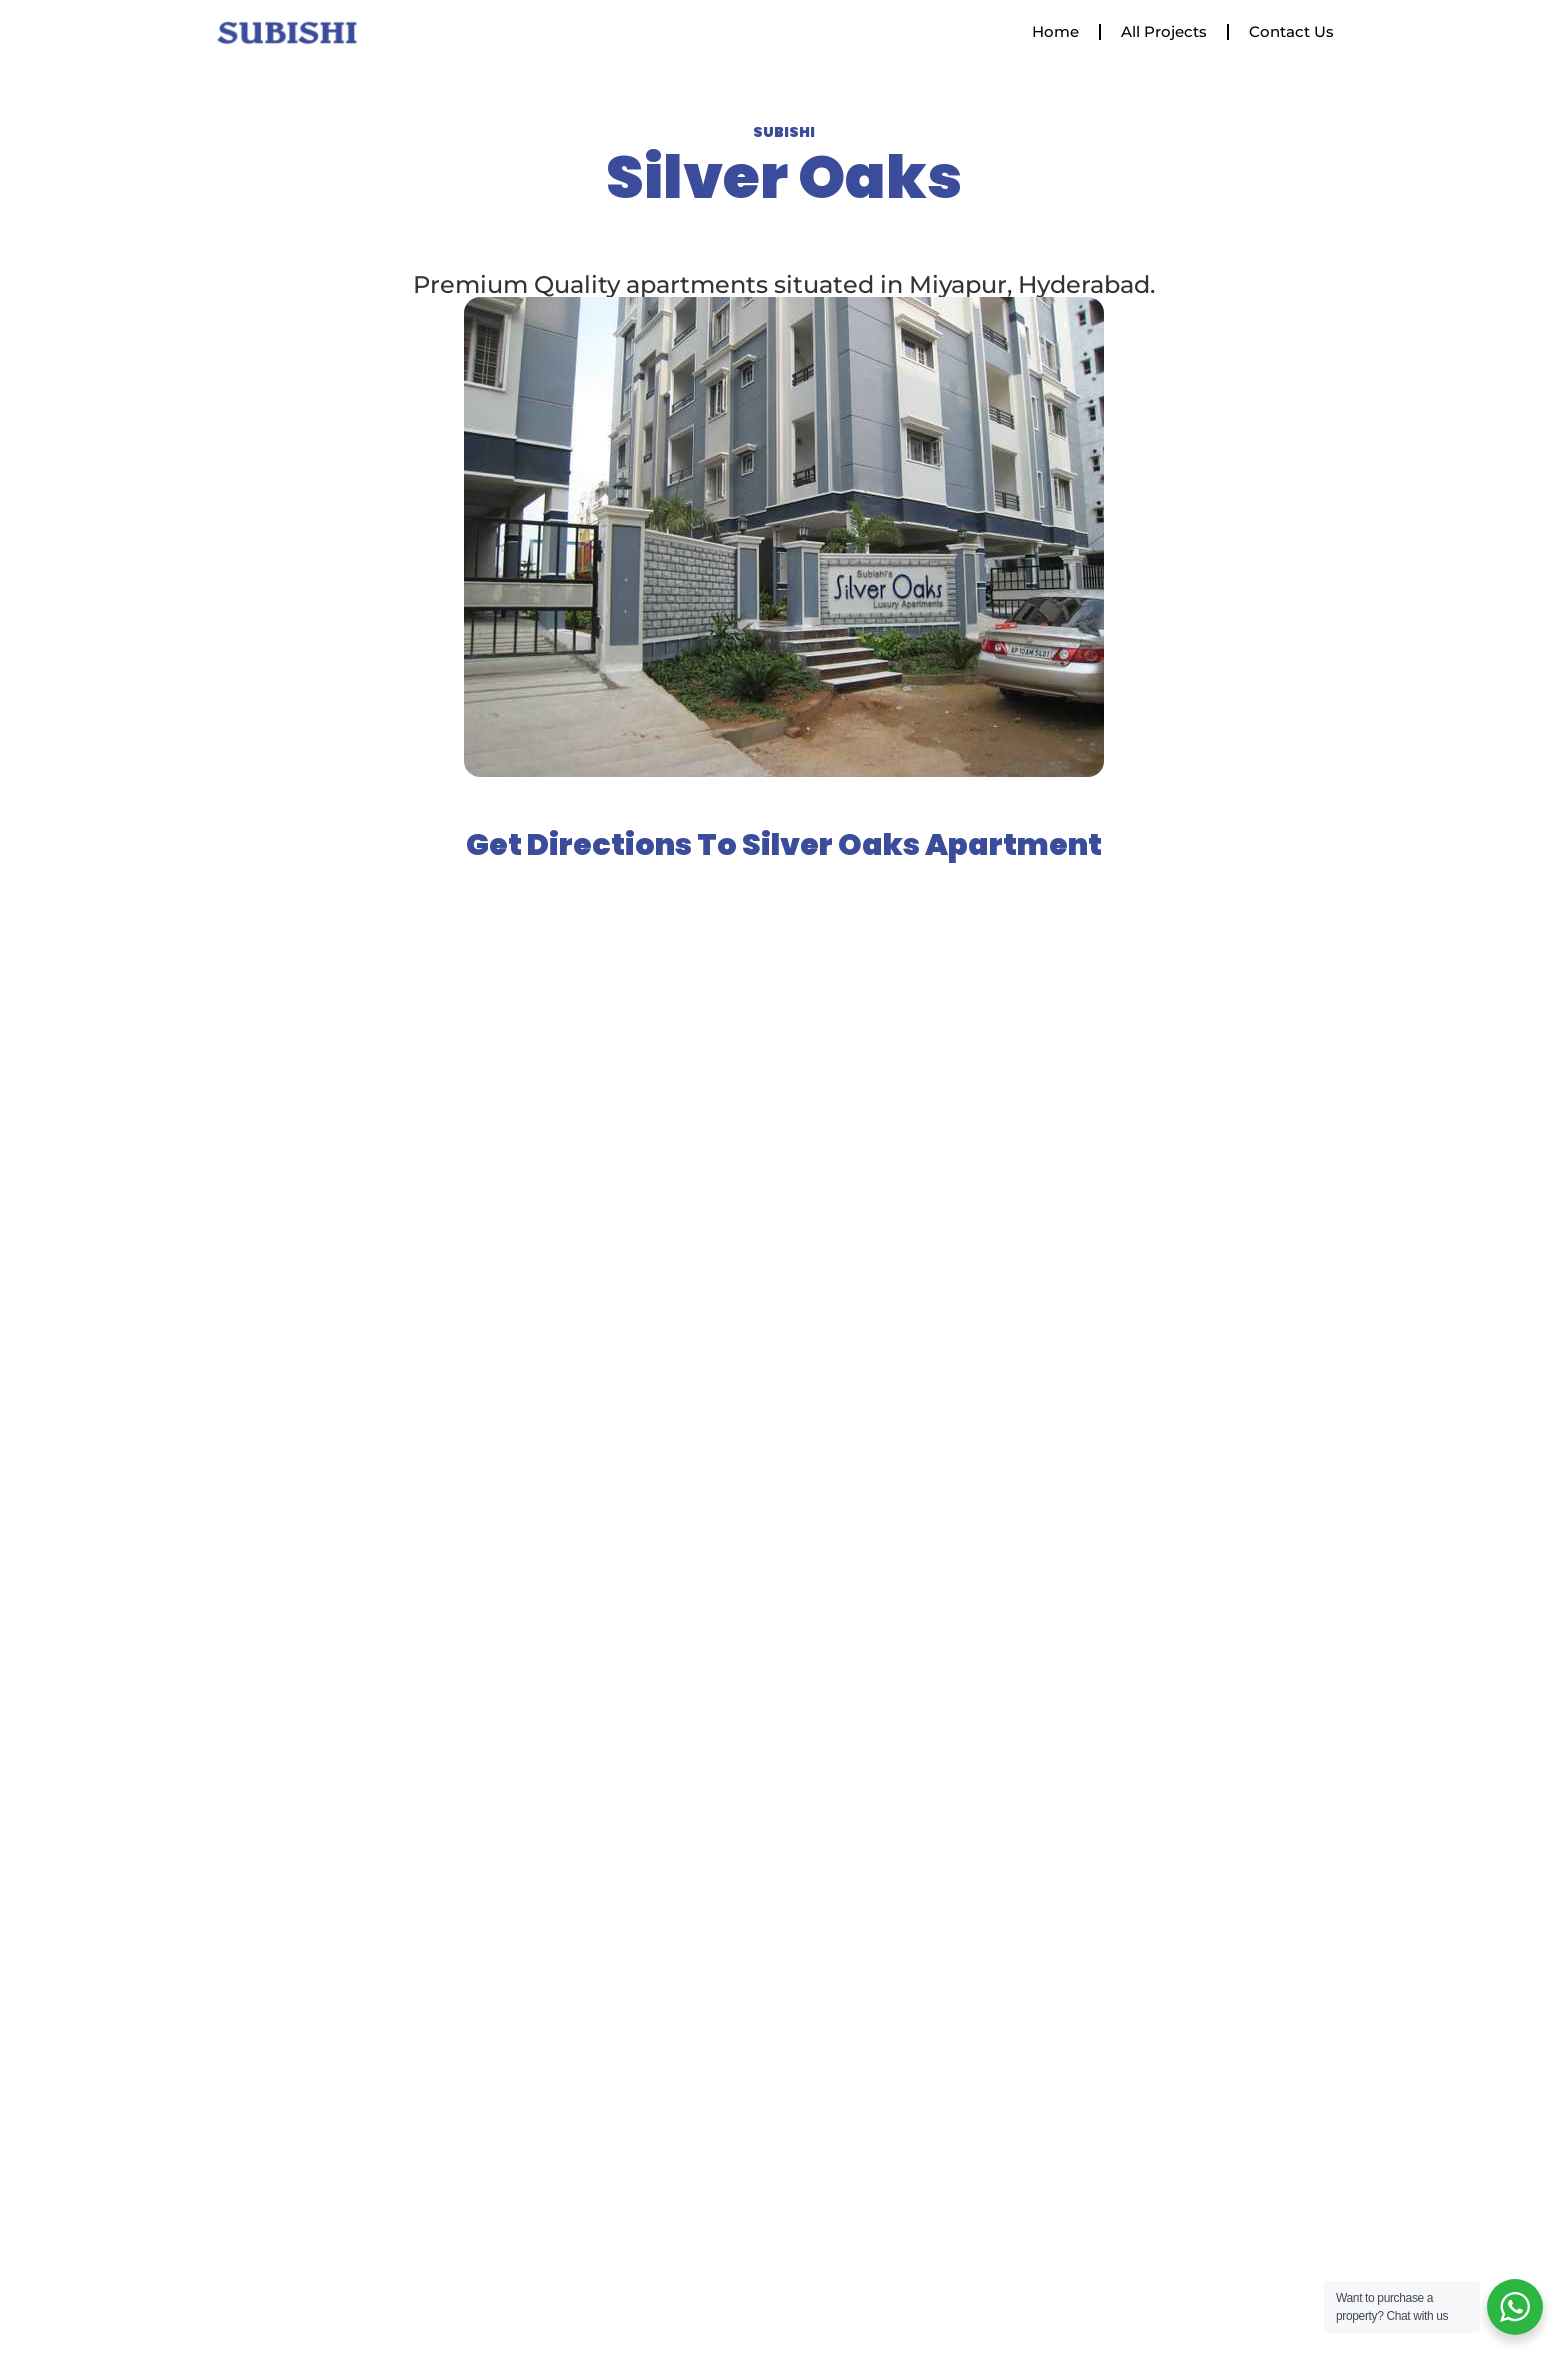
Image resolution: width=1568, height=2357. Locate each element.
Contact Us (1291, 31)
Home (1055, 31)
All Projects (1164, 31)
